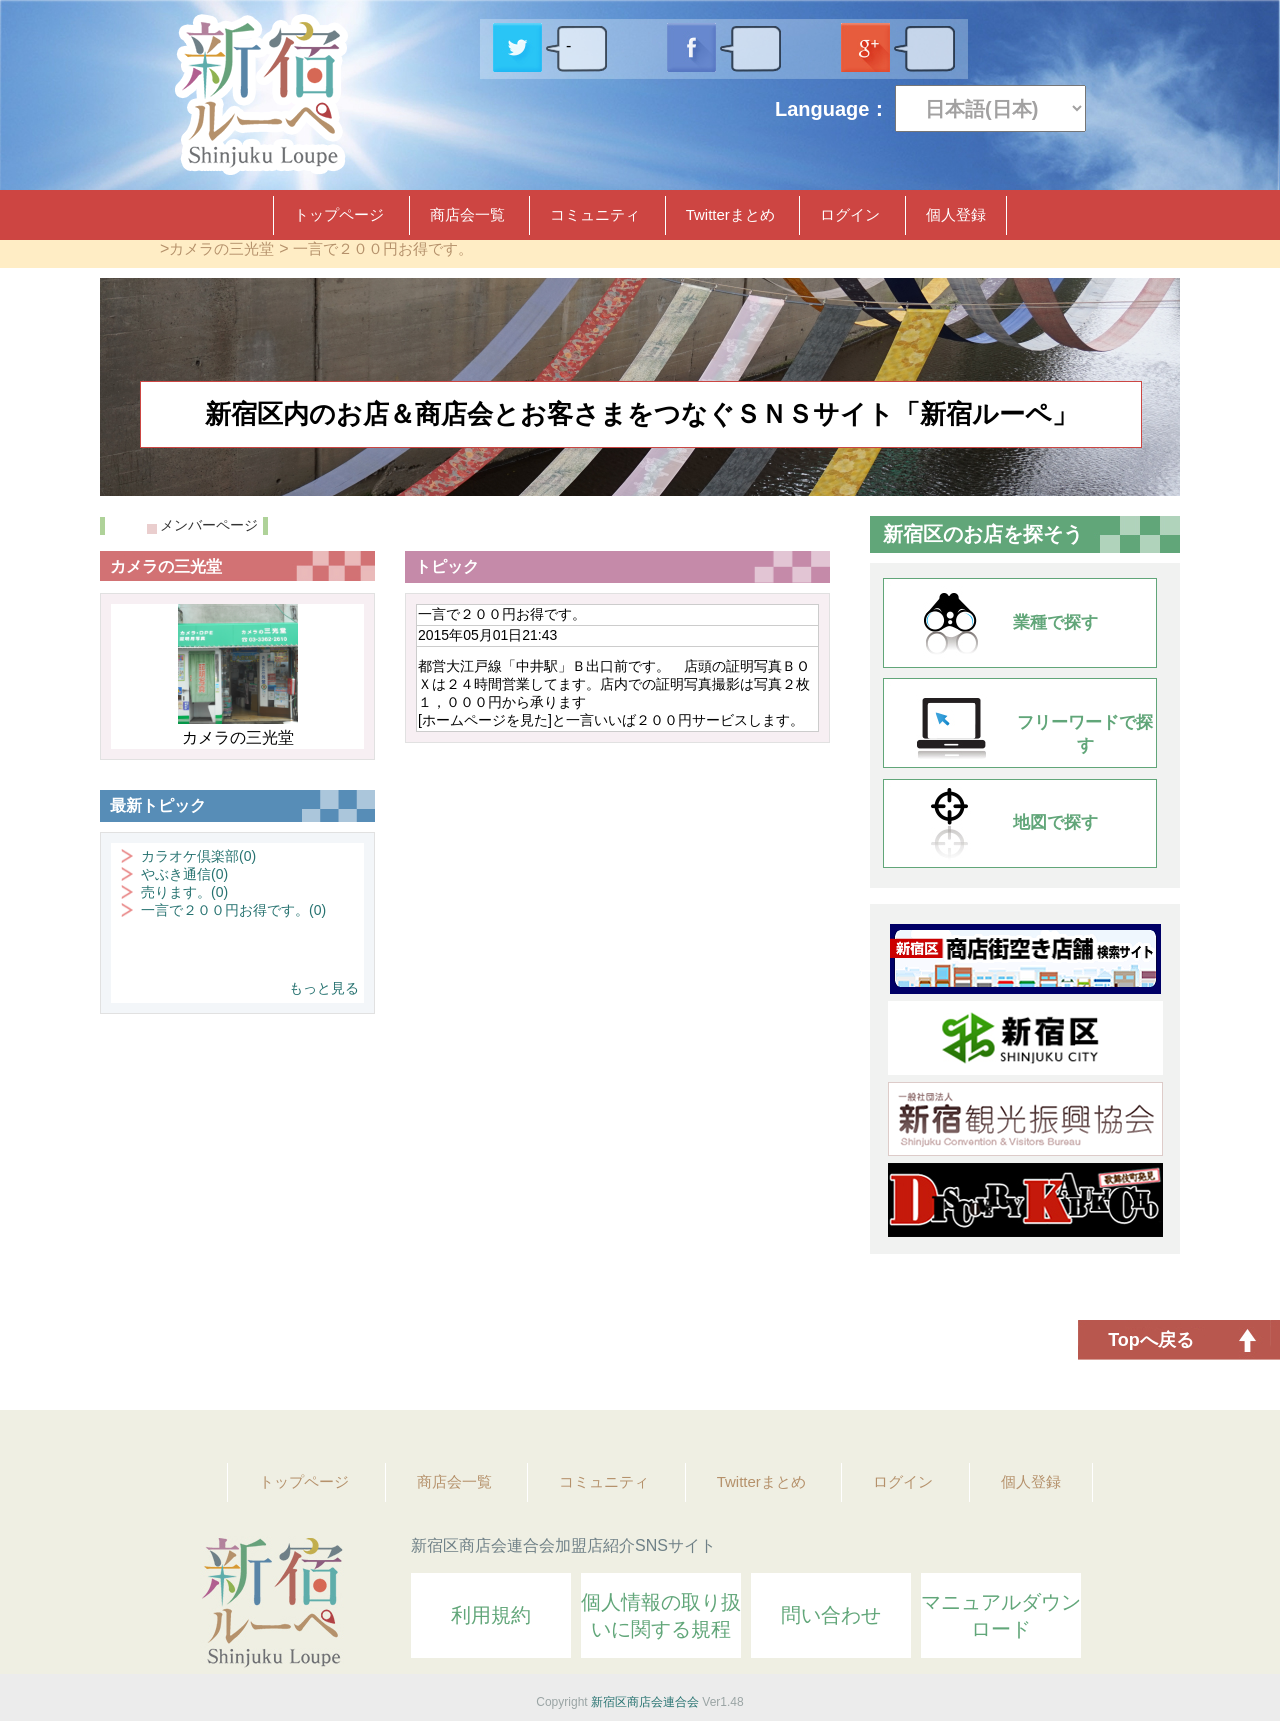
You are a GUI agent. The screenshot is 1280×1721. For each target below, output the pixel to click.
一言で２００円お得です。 (383, 248)
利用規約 (491, 1615)
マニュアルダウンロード (1001, 1615)
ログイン (850, 214)
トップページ (339, 214)
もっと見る (324, 988)
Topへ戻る (1151, 1340)
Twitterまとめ (730, 214)
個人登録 (956, 214)
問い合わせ (831, 1615)
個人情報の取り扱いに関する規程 (661, 1615)
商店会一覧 (467, 214)
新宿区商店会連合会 (645, 1702)
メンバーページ (209, 525)
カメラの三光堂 (221, 248)
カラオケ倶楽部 (198, 856)
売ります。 (184, 892)
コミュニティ (595, 214)
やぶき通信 (184, 874)
